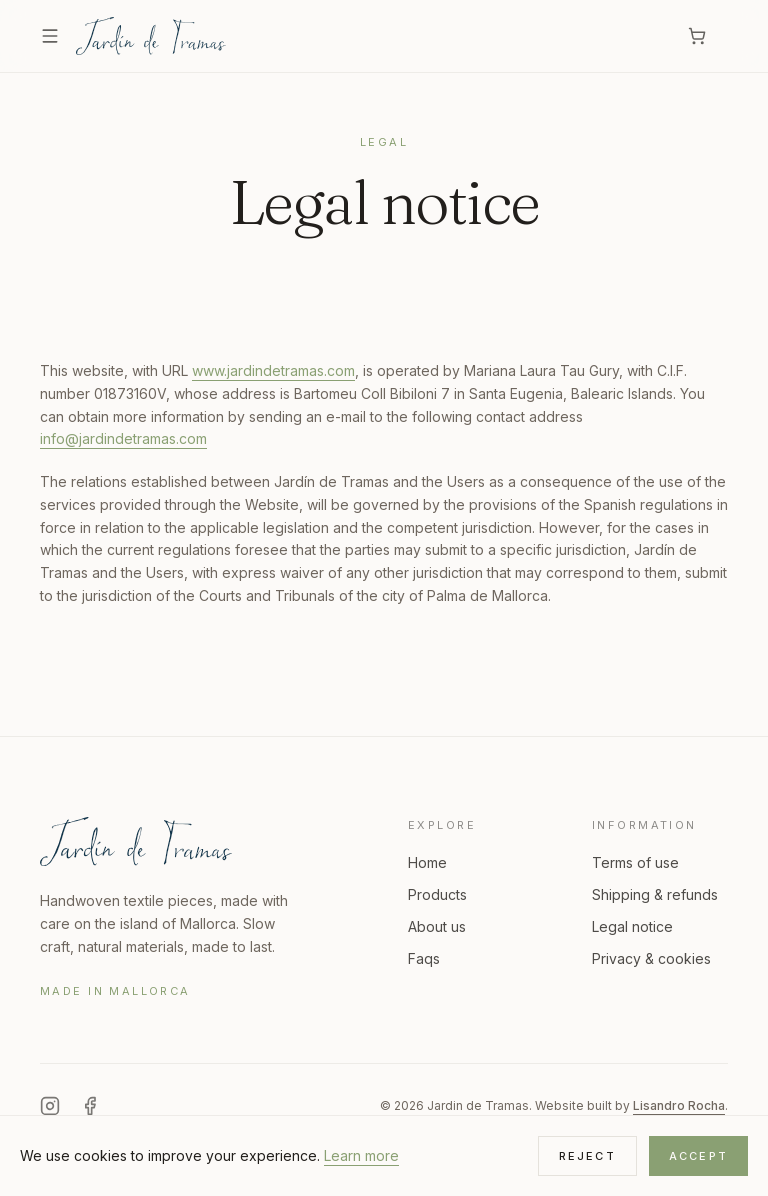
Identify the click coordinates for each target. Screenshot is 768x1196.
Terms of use (635, 862)
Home (427, 862)
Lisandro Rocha (679, 1105)
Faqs (424, 958)
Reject (587, 1156)
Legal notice (632, 926)
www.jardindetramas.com (273, 370)
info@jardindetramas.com (123, 438)
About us (437, 926)
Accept (698, 1156)
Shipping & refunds (655, 894)
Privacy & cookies (651, 958)
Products (437, 894)
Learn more (361, 1155)
